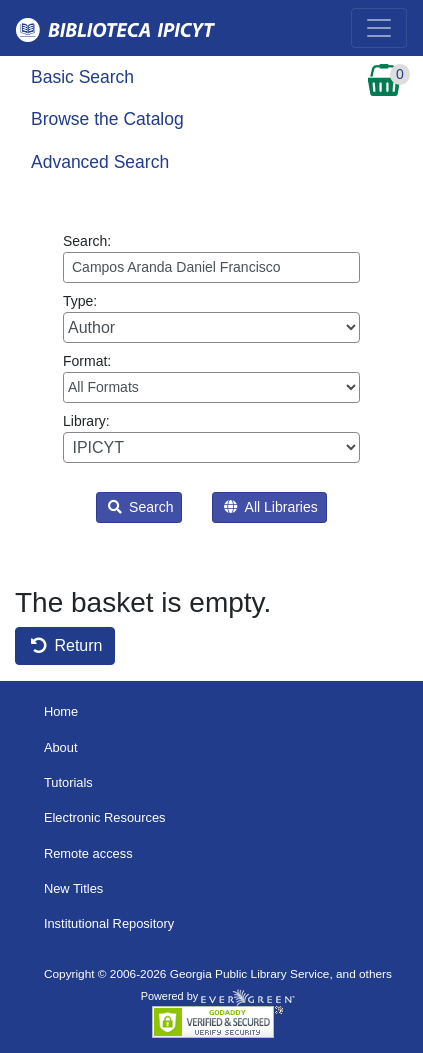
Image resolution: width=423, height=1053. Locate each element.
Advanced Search (100, 162)
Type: (211, 318)
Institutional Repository (109, 923)
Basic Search (82, 77)
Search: (211, 258)
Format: (211, 378)
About (61, 747)
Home (61, 711)
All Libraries (270, 507)
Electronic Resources (105, 817)
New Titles (73, 888)
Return (66, 645)
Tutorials (68, 782)
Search (140, 507)
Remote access (88, 853)
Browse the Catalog (107, 119)
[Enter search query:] (211, 267)
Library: (211, 438)
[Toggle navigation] (379, 28)
